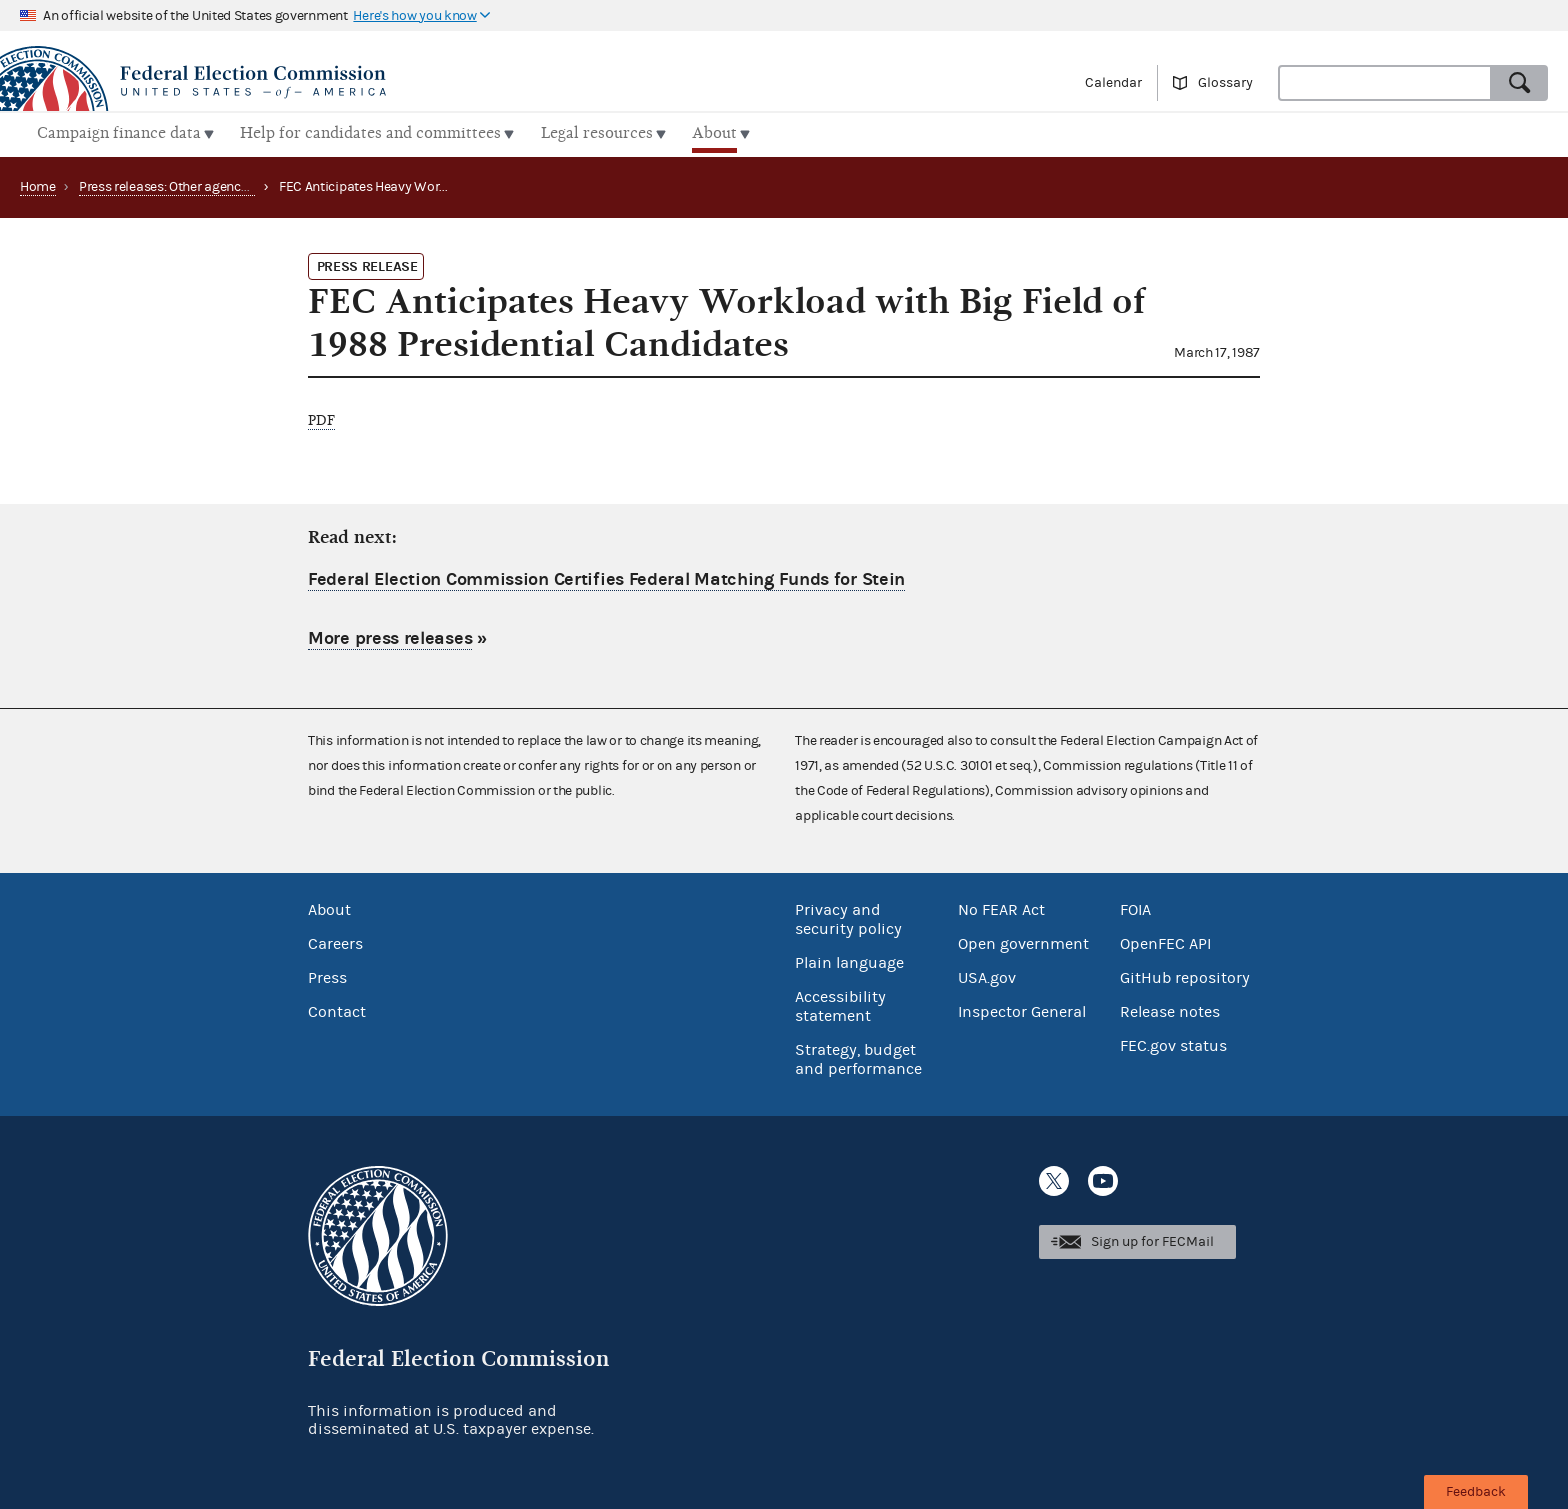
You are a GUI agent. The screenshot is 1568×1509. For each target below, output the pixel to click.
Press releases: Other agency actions (187, 183)
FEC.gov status (1173, 1042)
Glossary (1225, 83)
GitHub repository (1185, 974)
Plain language (849, 959)
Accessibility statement (840, 1002)
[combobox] (1385, 83)
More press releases (390, 635)
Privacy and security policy (848, 915)
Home (38, 183)
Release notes (1170, 1008)
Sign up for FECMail (1152, 1238)
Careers (335, 940)
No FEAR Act (1001, 906)
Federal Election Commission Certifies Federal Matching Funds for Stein (606, 575)
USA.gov (987, 974)
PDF (321, 417)
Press (327, 974)
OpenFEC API (1165, 940)
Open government (1023, 940)
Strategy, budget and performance (858, 1055)
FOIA (1135, 906)
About (329, 906)
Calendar (1113, 83)
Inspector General (1022, 1008)
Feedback (1476, 1492)
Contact (337, 1008)
